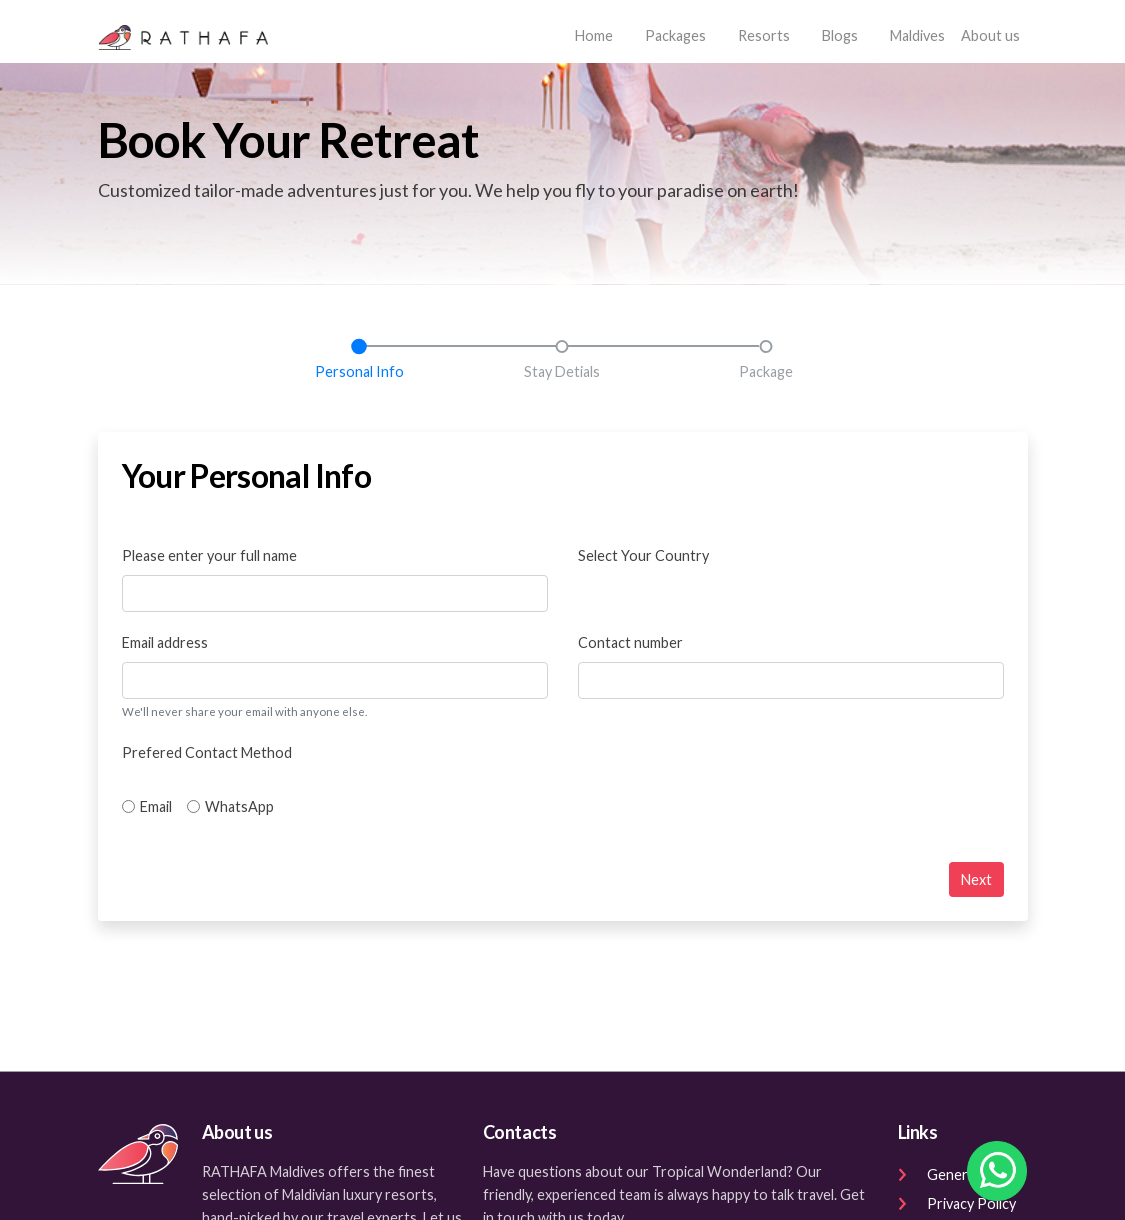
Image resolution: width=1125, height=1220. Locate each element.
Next (976, 879)
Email (156, 806)
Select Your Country (643, 555)
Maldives (917, 35)
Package (766, 371)
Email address (165, 642)
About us (990, 35)
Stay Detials (562, 371)
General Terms (959, 1174)
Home (598, 33)
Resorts (764, 35)
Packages (675, 35)
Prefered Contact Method (207, 752)
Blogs (840, 35)
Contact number (630, 642)
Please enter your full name (209, 555)
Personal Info (359, 371)
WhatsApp (239, 806)
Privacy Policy (957, 1203)
